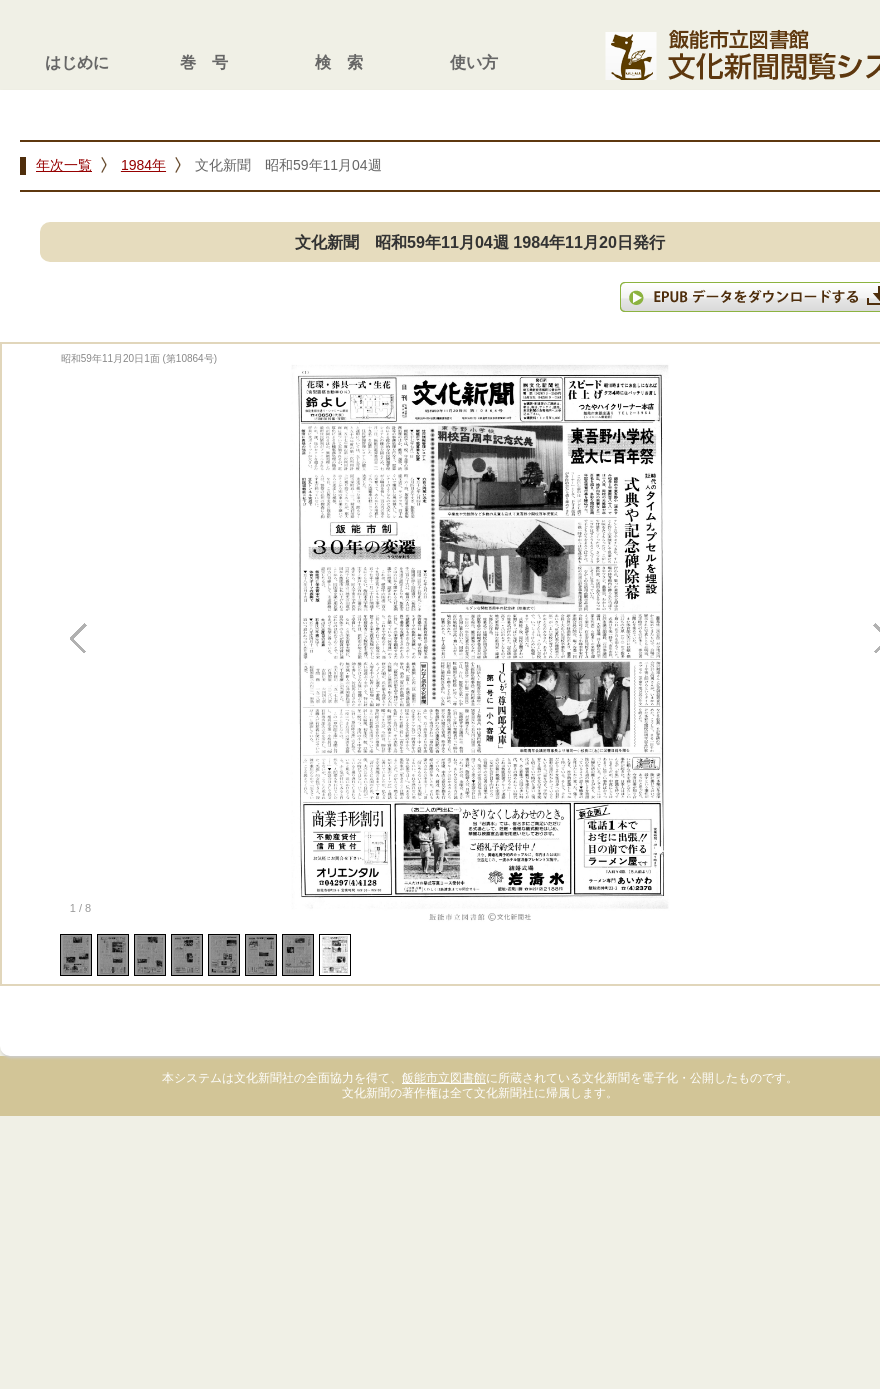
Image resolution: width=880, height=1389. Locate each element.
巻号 (212, 62)
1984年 (143, 165)
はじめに (77, 62)
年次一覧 (64, 165)
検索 (347, 62)
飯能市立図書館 (444, 1077)
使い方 (474, 62)
